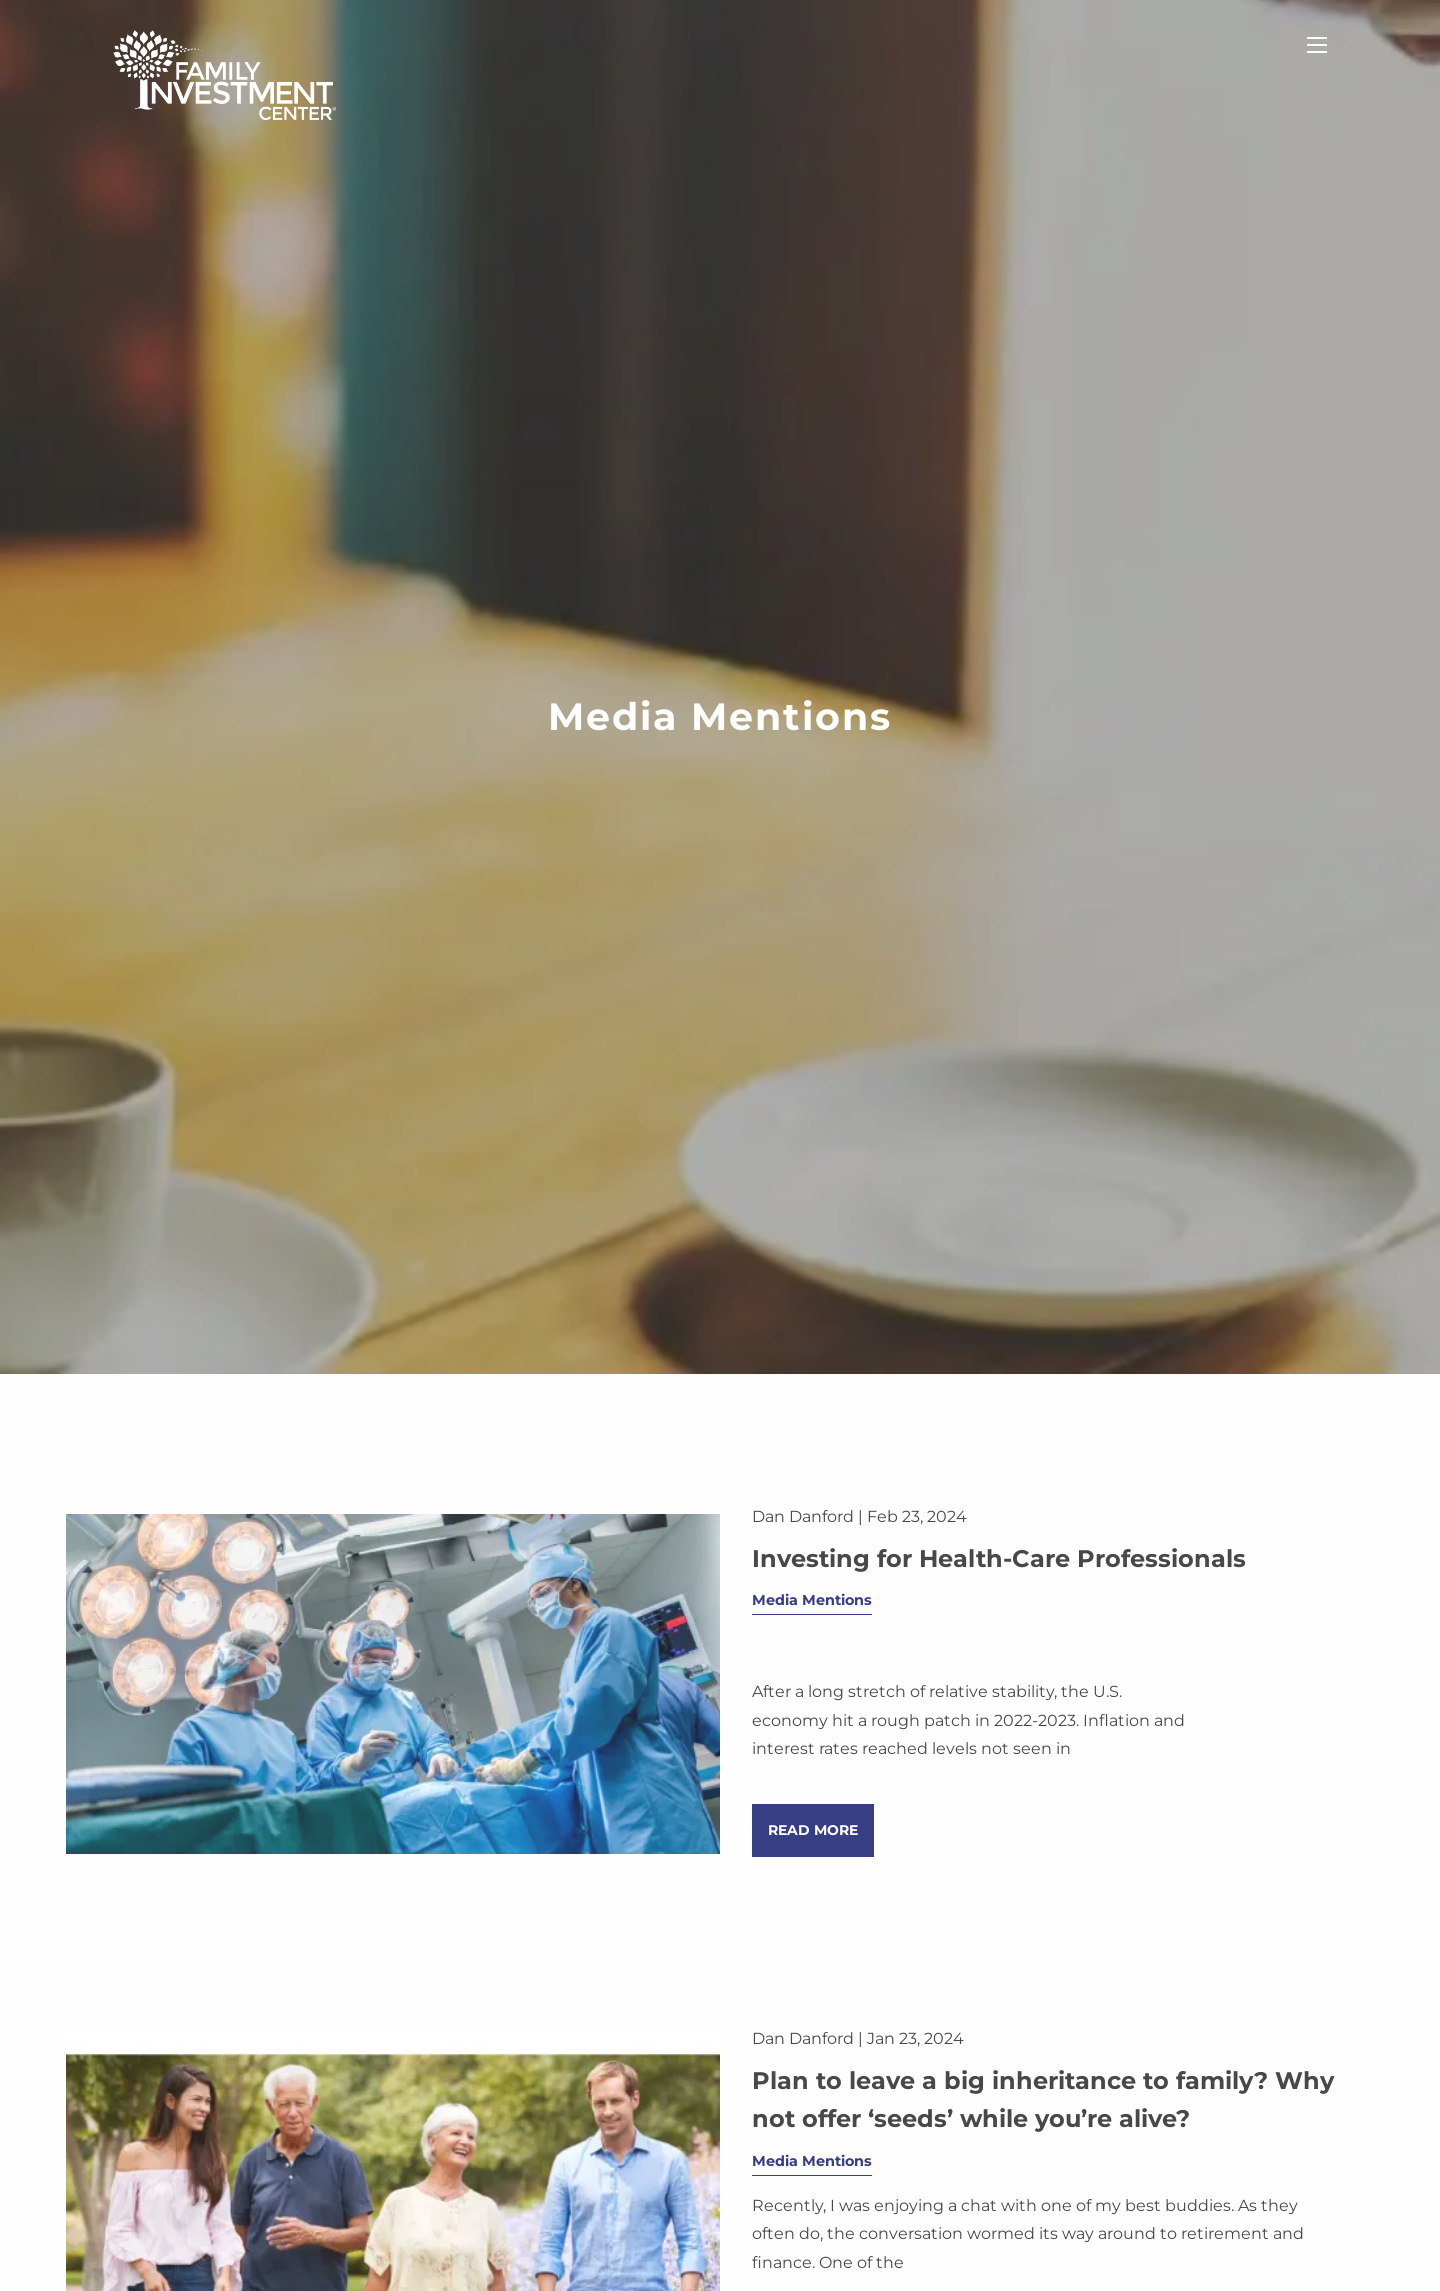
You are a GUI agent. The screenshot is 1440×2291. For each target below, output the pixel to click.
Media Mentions (812, 1601)
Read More (813, 1831)
